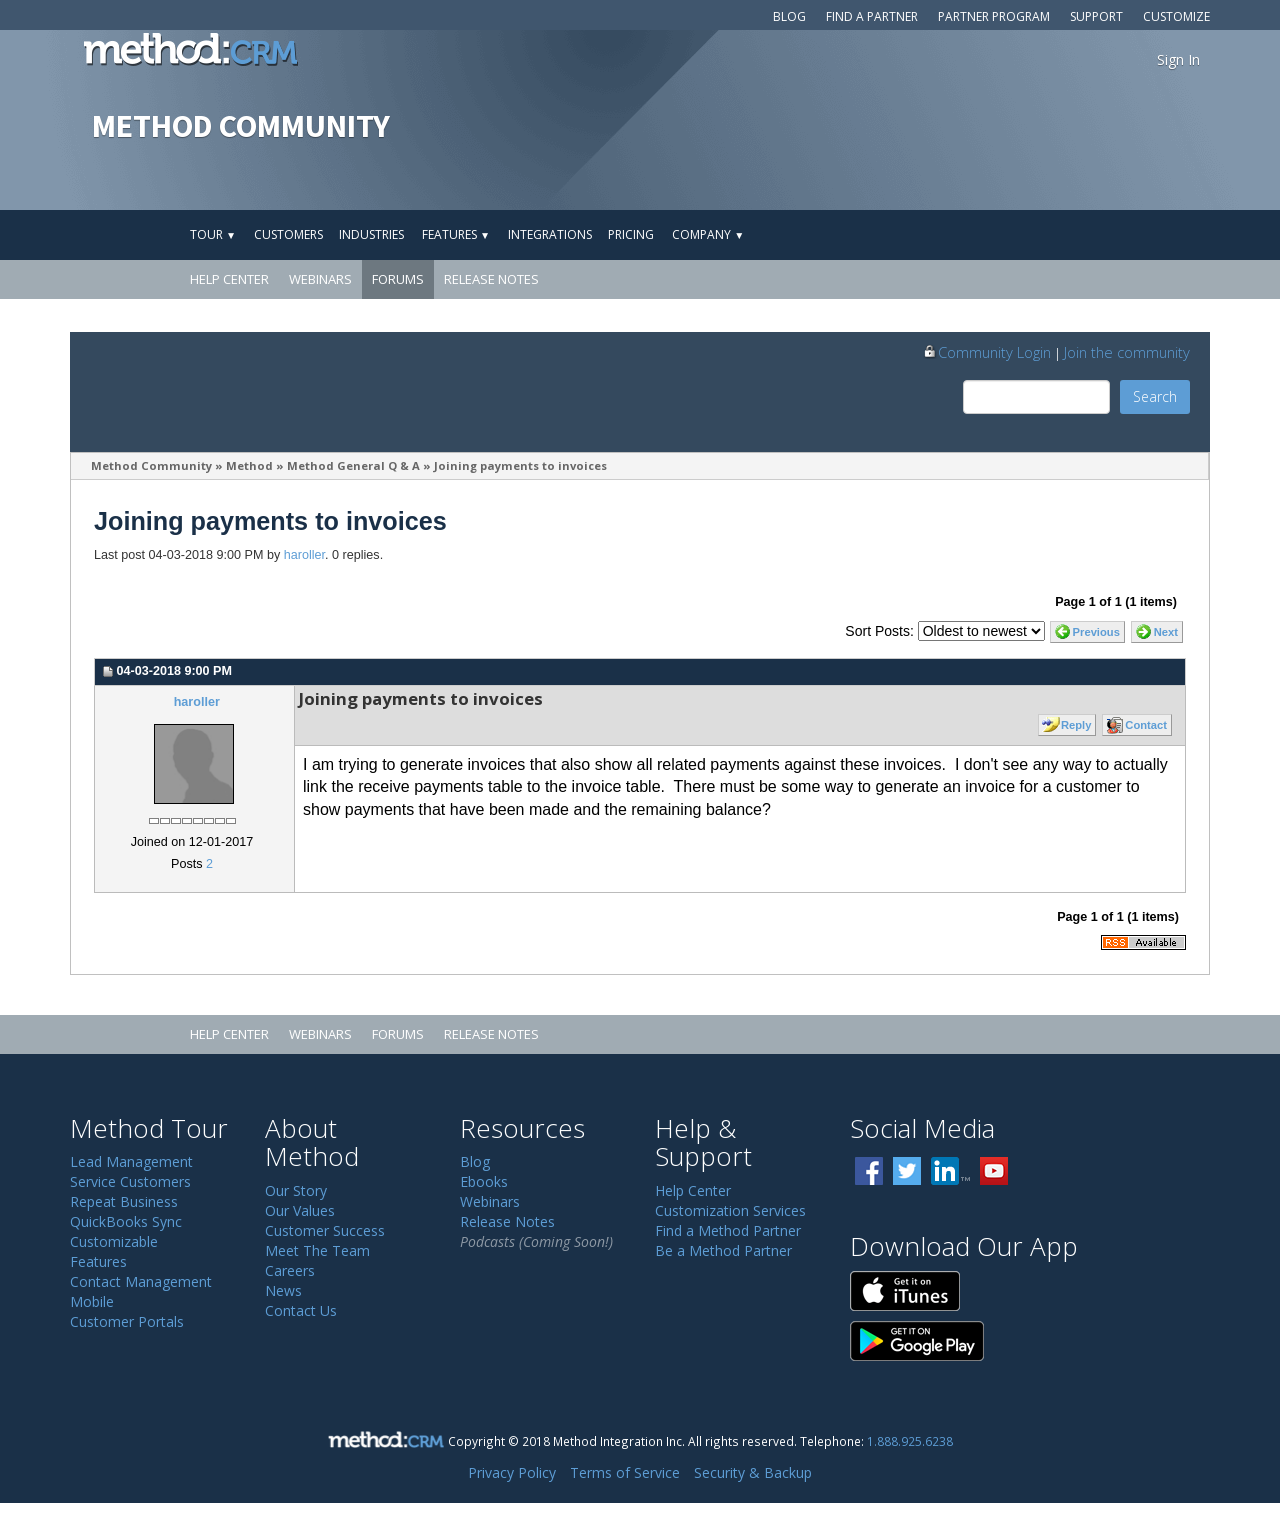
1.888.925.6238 (910, 1441)
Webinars (320, 279)
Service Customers (130, 1181)
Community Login (986, 352)
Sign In (1178, 59)
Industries (371, 234)
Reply (1076, 725)
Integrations (550, 234)
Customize (1176, 16)
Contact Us (301, 1310)
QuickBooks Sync (126, 1221)
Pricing (631, 234)
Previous (1096, 632)
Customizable (114, 1241)
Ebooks (484, 1181)
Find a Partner (872, 16)
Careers (290, 1270)
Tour (213, 234)
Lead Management (131, 1161)
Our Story (296, 1190)
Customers (288, 234)
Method (249, 465)
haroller (304, 555)
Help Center (229, 279)
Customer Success (325, 1230)
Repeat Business (124, 1201)
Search (1155, 396)
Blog (789, 16)
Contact (1146, 725)
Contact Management (141, 1281)
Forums (398, 279)
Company (708, 234)
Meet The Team (317, 1250)
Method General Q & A (353, 465)
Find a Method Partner (728, 1230)
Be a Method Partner (723, 1250)
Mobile (92, 1301)
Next (1166, 632)
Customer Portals (127, 1321)
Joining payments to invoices (520, 465)
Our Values (300, 1210)
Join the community (1127, 352)
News (283, 1290)
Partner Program (994, 16)
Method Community (151, 465)
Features (456, 234)
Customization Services (730, 1210)
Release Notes (491, 279)
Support (1096, 16)
